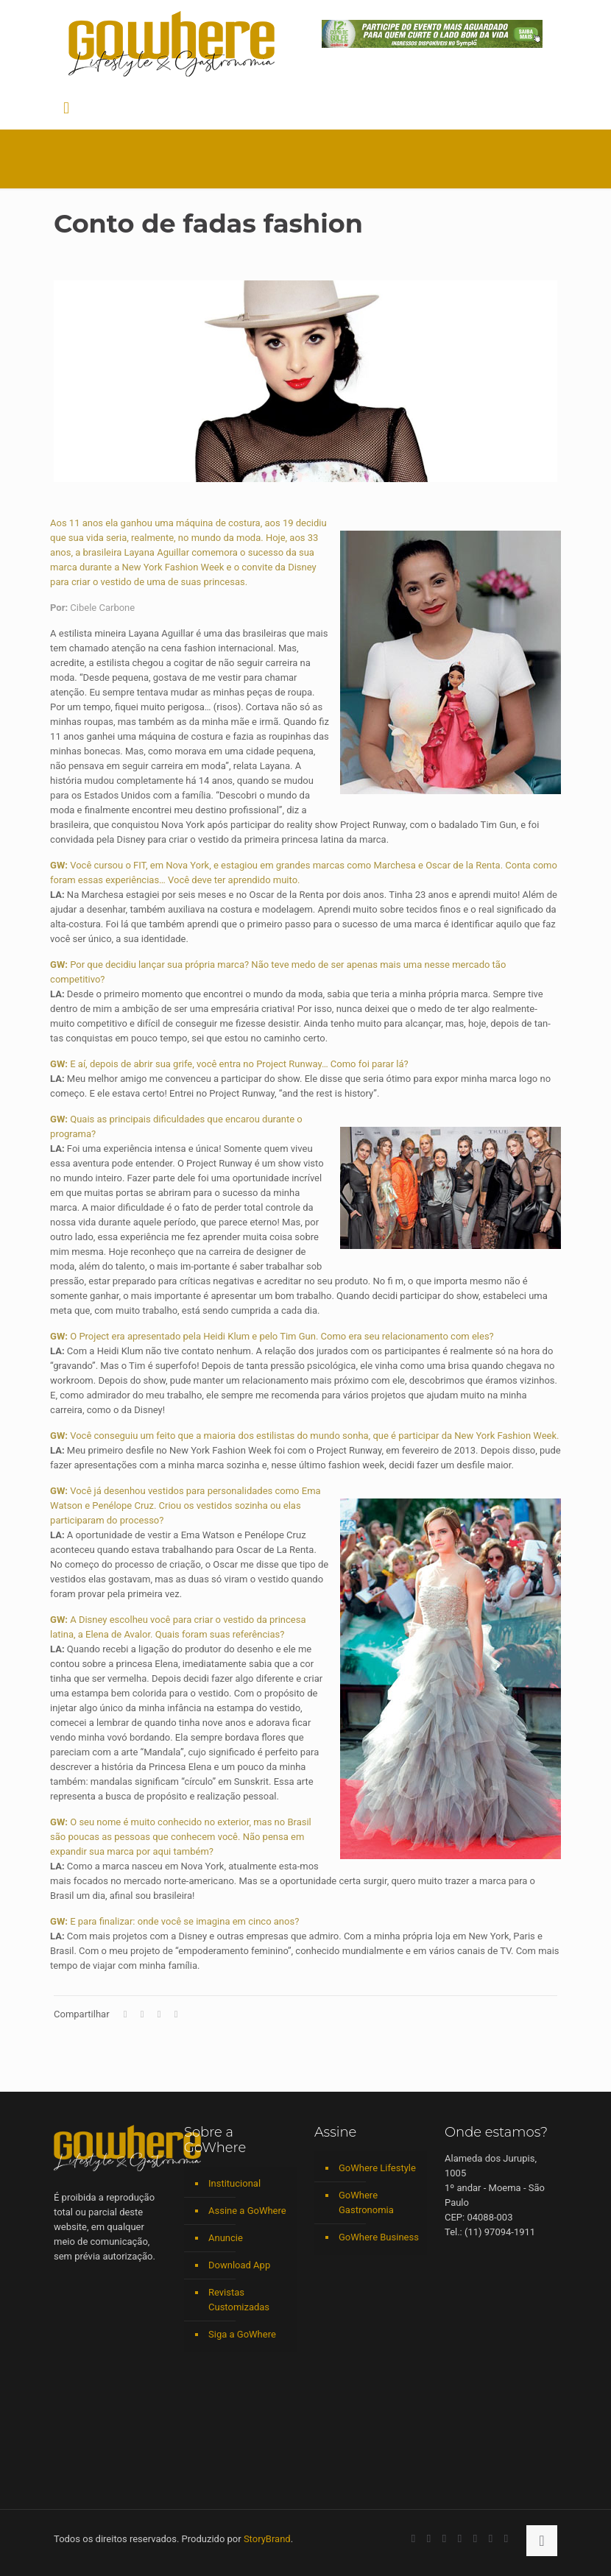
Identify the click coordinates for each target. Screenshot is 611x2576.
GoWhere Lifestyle (377, 2167)
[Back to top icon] (541, 2540)
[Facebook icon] (413, 2538)
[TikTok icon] (506, 2538)
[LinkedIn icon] (444, 2538)
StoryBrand (267, 2538)
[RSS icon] (490, 2538)
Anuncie (225, 2237)
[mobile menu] (66, 108)
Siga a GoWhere (242, 2334)
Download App (239, 2265)
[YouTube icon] (428, 2538)
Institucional (234, 2183)
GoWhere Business (379, 2237)
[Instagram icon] (459, 2538)
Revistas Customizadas (238, 2300)
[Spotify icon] (475, 2538)
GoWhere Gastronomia (366, 2202)
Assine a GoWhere (247, 2210)
